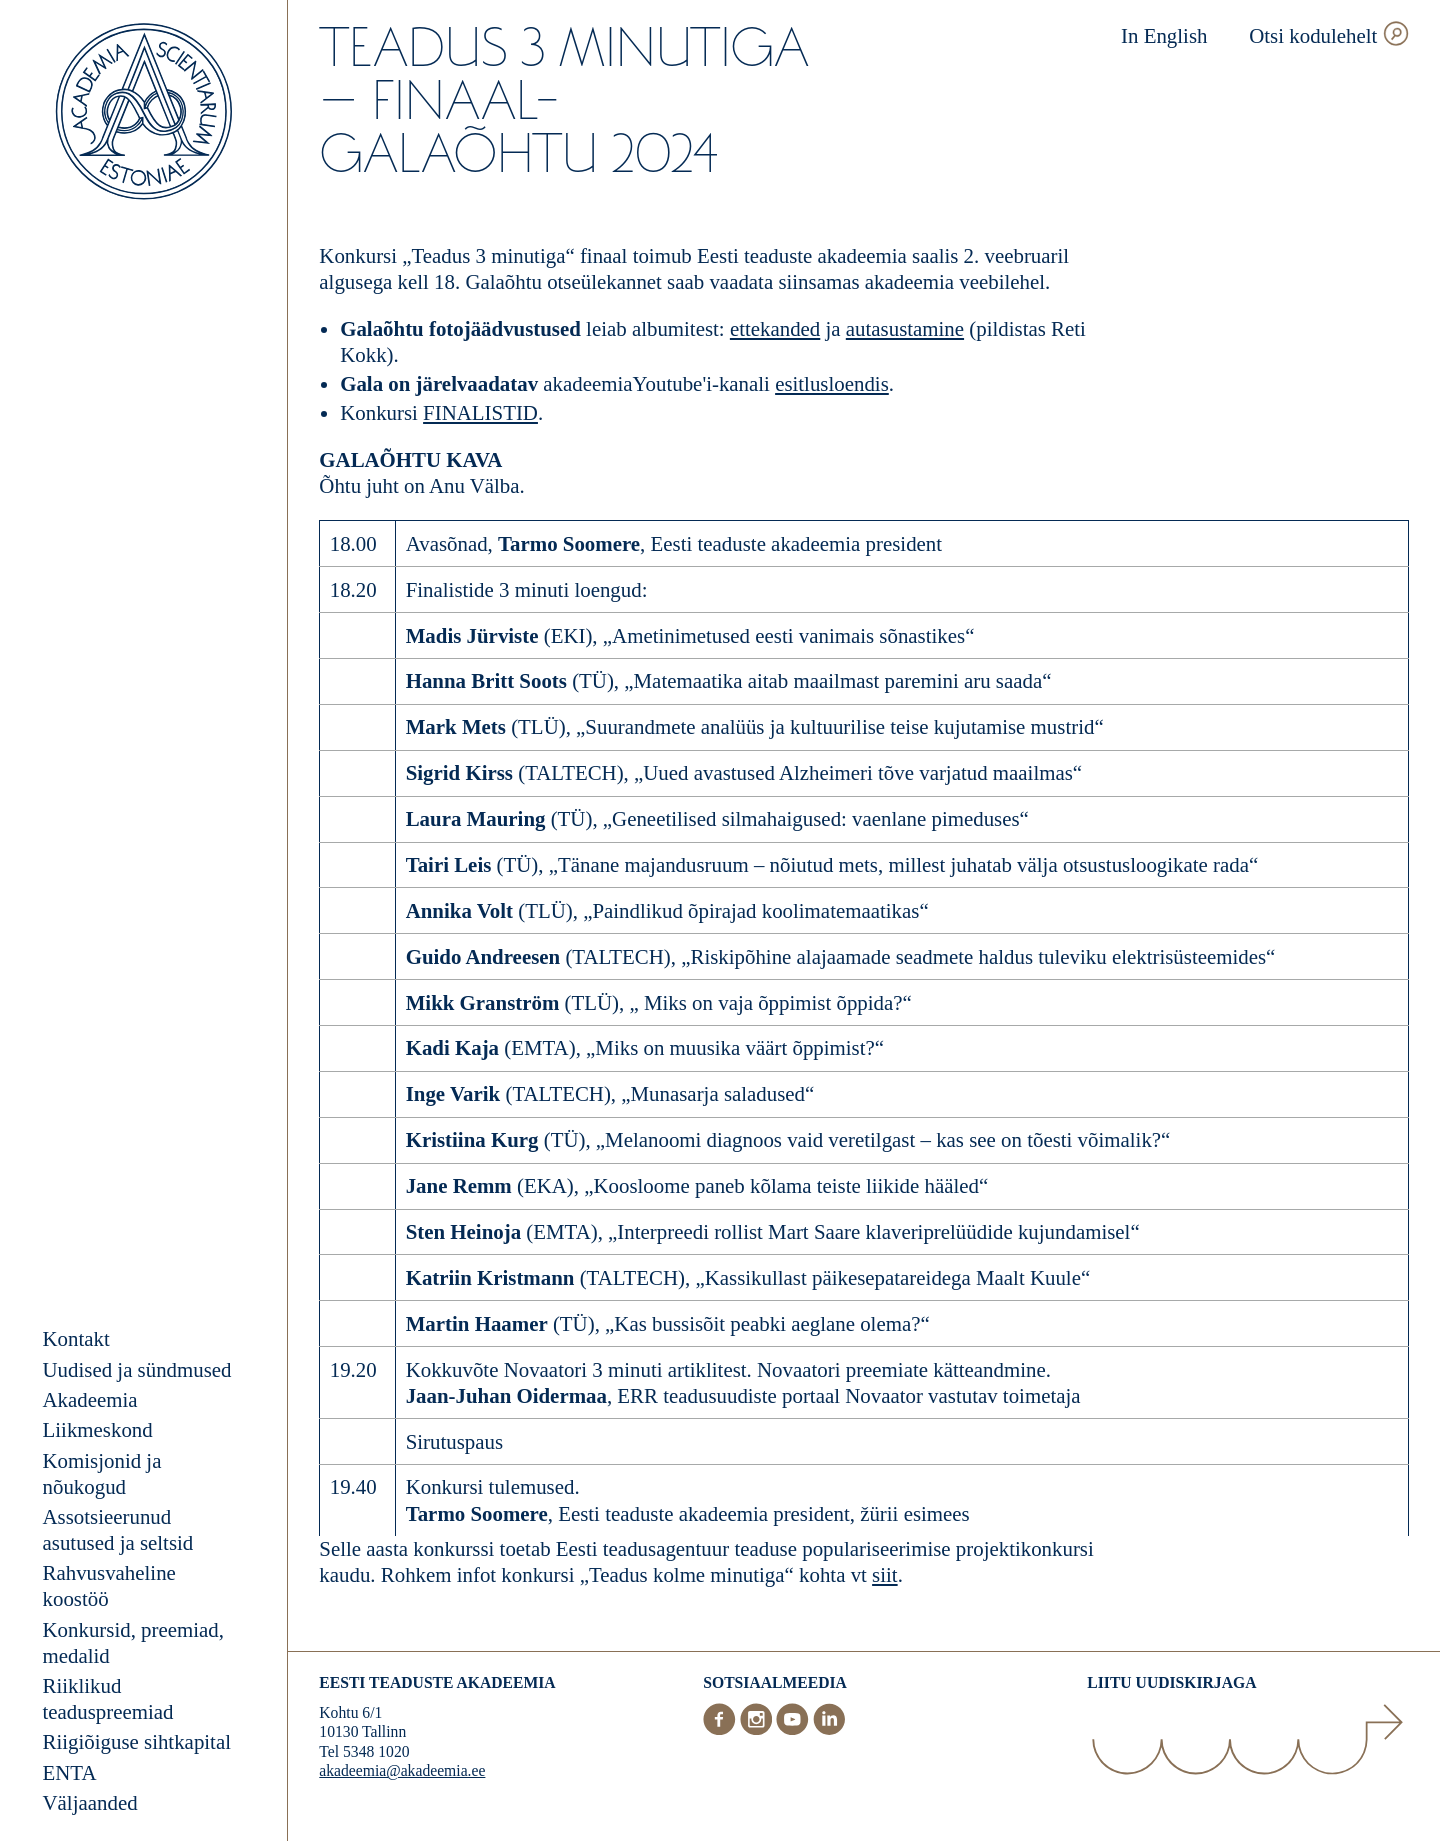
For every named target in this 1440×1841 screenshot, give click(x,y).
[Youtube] (794, 1729)
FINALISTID (480, 413)
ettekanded (775, 329)
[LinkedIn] (829, 1729)
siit (885, 1575)
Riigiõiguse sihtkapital (137, 1742)
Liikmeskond (98, 1430)
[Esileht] (144, 114)
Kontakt (76, 1339)
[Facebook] (721, 1729)
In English (1164, 36)
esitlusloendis (832, 384)
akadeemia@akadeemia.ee (402, 1770)
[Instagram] (758, 1729)
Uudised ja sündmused (137, 1370)
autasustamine (905, 329)
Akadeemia (90, 1400)
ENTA (70, 1773)
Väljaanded (90, 1803)
